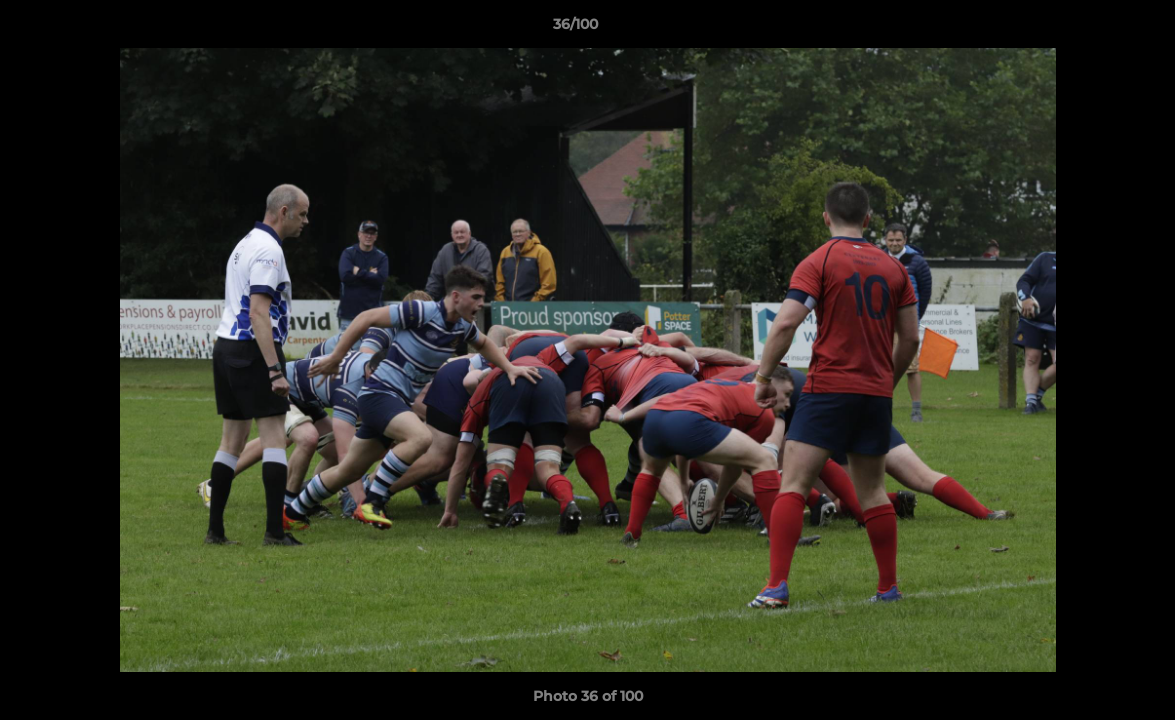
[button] (1091, 29)
